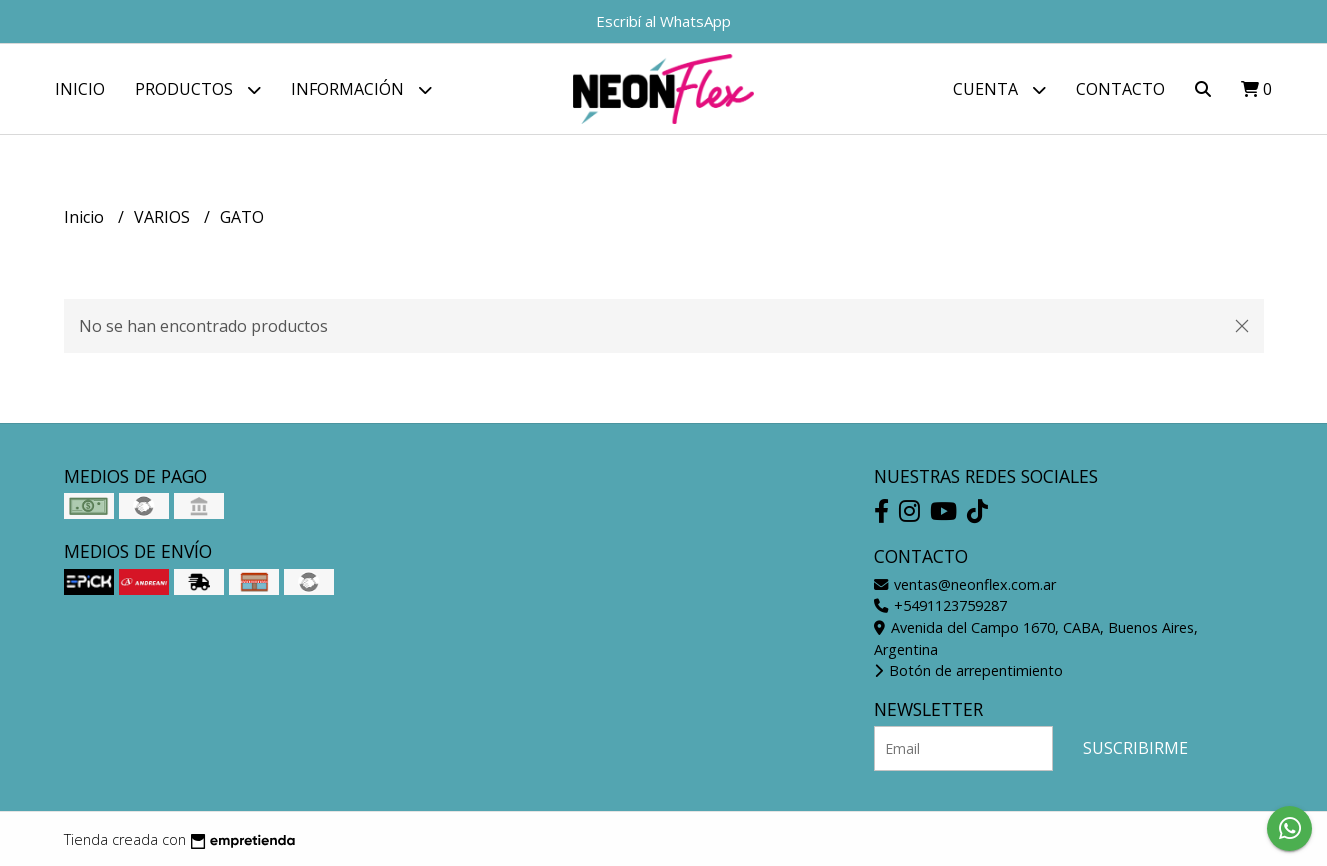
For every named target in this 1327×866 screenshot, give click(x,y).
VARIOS (164, 217)
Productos (198, 89)
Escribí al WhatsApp (663, 21)
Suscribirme (1135, 748)
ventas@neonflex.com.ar (965, 584)
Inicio (80, 89)
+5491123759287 (940, 605)
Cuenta (999, 89)
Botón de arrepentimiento (968, 670)
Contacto (1120, 89)
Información (361, 89)
